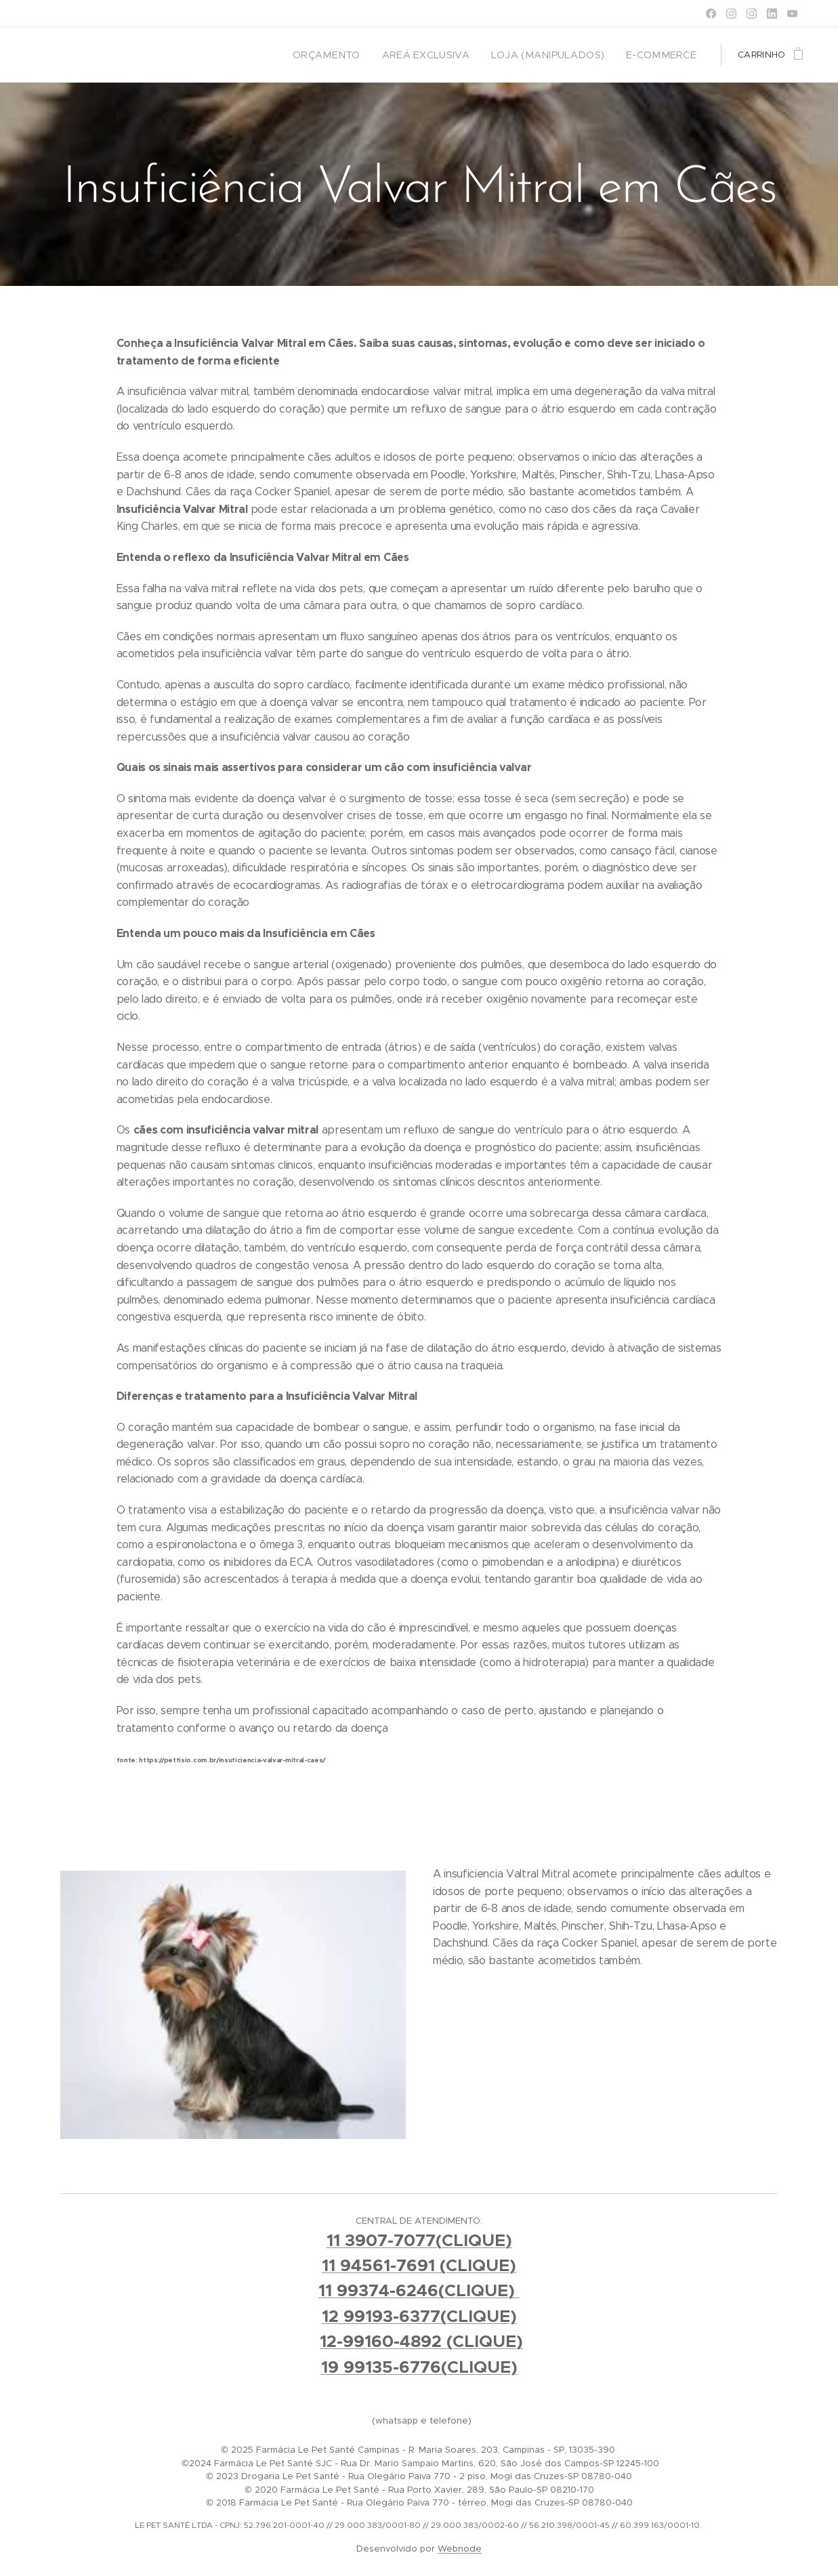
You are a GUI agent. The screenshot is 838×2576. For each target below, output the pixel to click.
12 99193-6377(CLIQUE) (419, 2316)
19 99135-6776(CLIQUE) (419, 2366)
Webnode (460, 2548)
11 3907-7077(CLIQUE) (419, 2240)
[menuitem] (361, 55)
